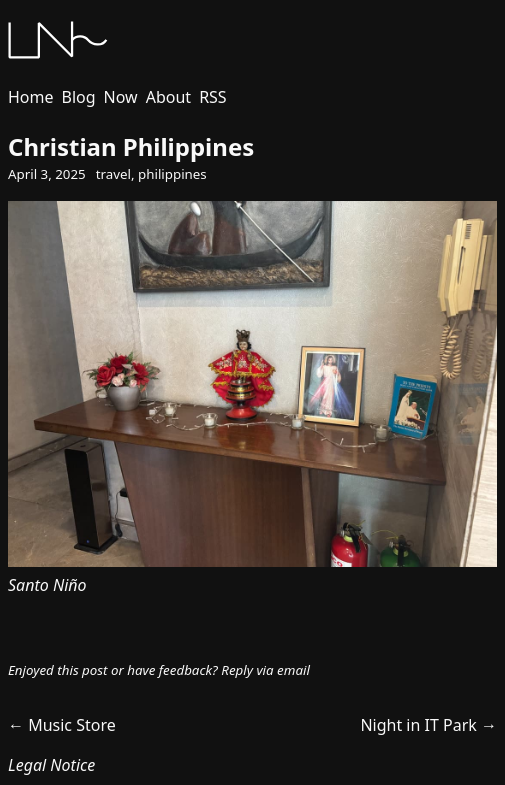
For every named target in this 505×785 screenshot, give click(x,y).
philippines (172, 174)
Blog (79, 97)
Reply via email (265, 670)
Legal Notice (51, 765)
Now (121, 97)
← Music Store (62, 725)
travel (113, 174)
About (168, 97)
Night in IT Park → (428, 725)
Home (31, 97)
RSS (213, 97)
